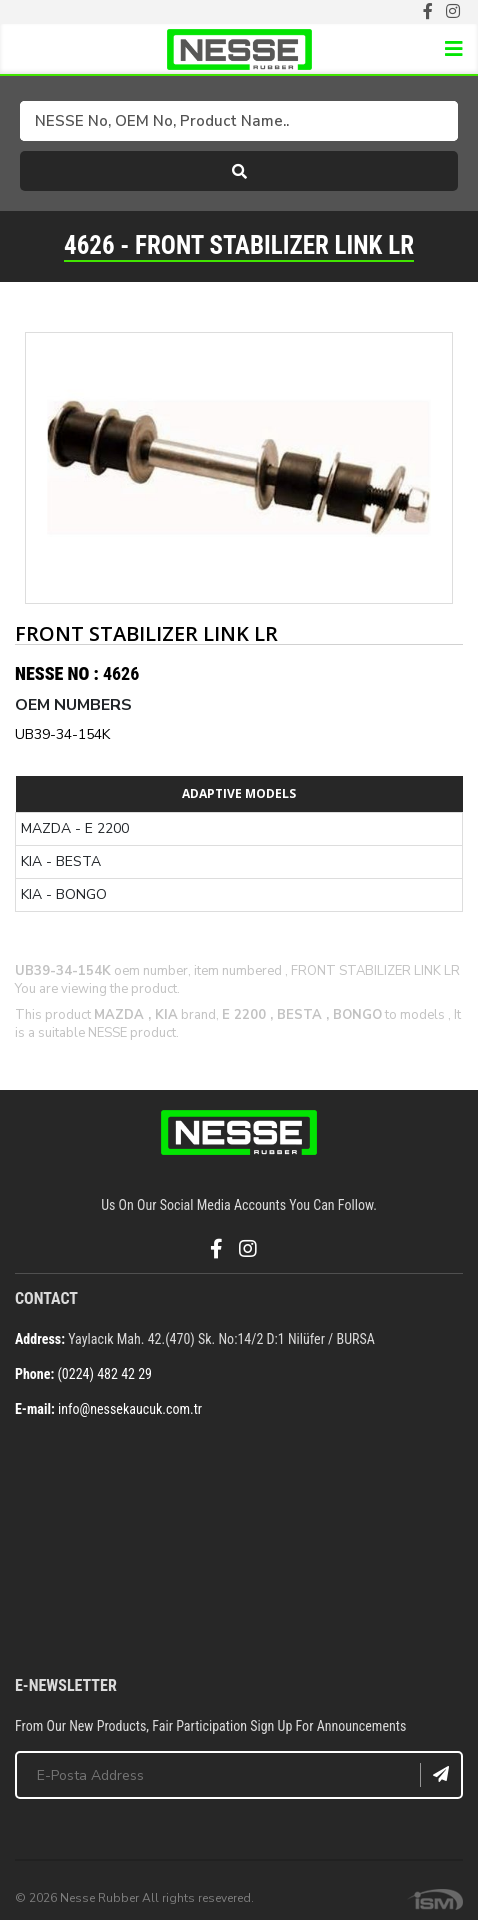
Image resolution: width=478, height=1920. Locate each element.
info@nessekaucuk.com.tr (130, 1409)
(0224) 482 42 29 (104, 1374)
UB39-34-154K (62, 734)
